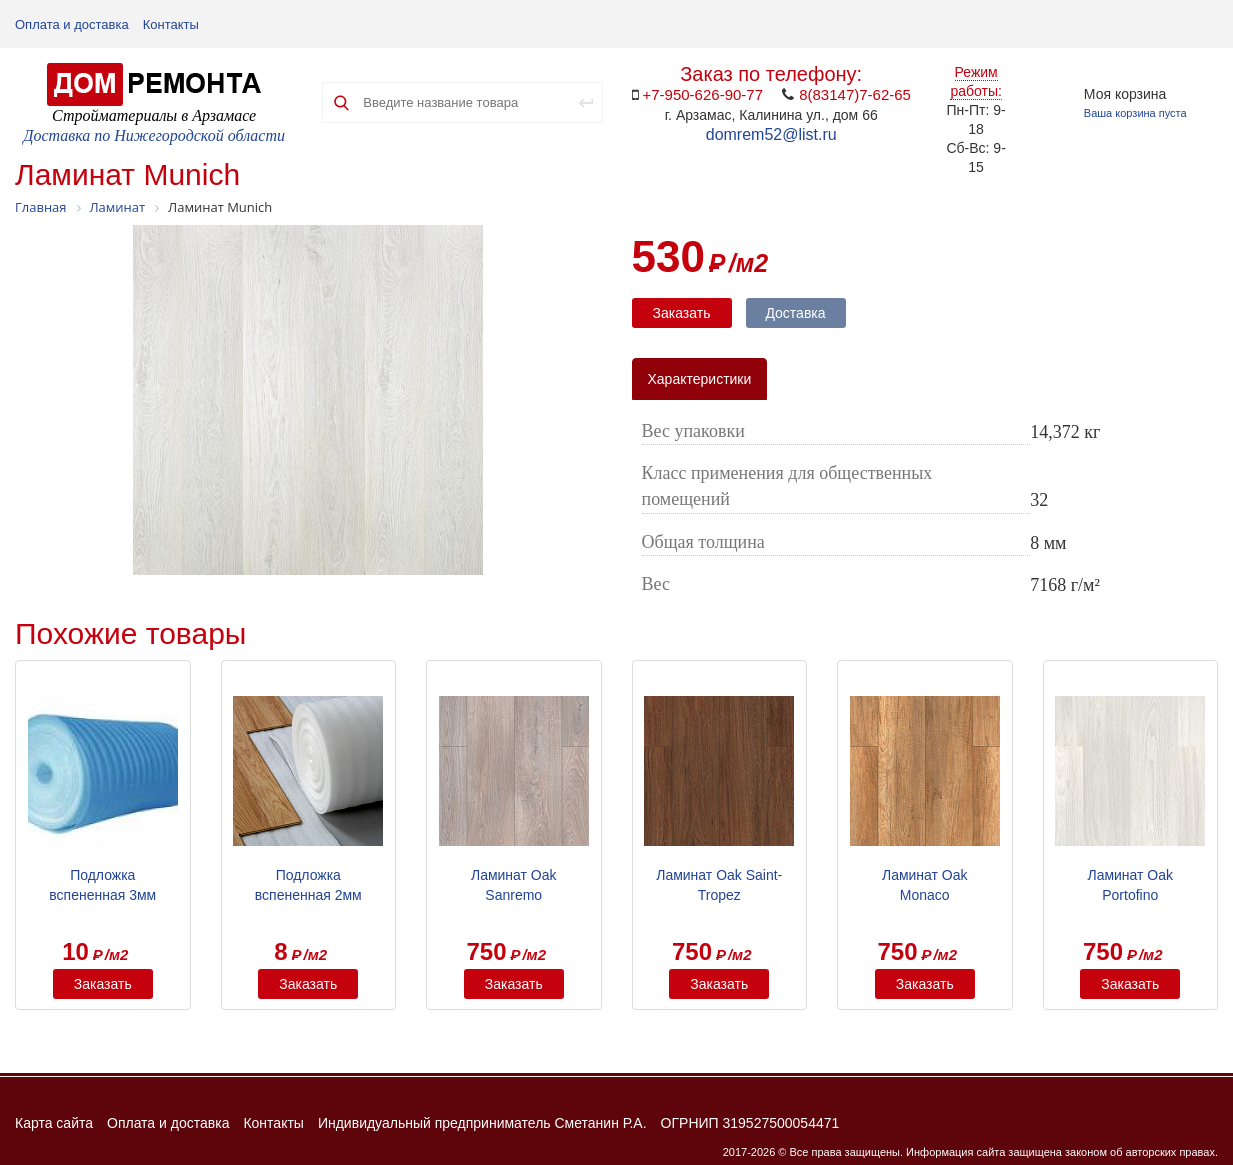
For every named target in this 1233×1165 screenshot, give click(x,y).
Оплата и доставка (72, 24)
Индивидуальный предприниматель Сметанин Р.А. (482, 1123)
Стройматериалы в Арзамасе (154, 115)
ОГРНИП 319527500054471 (750, 1123)
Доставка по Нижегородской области (154, 135)
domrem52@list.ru (771, 134)
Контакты (171, 24)
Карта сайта (54, 1123)
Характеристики (700, 379)
